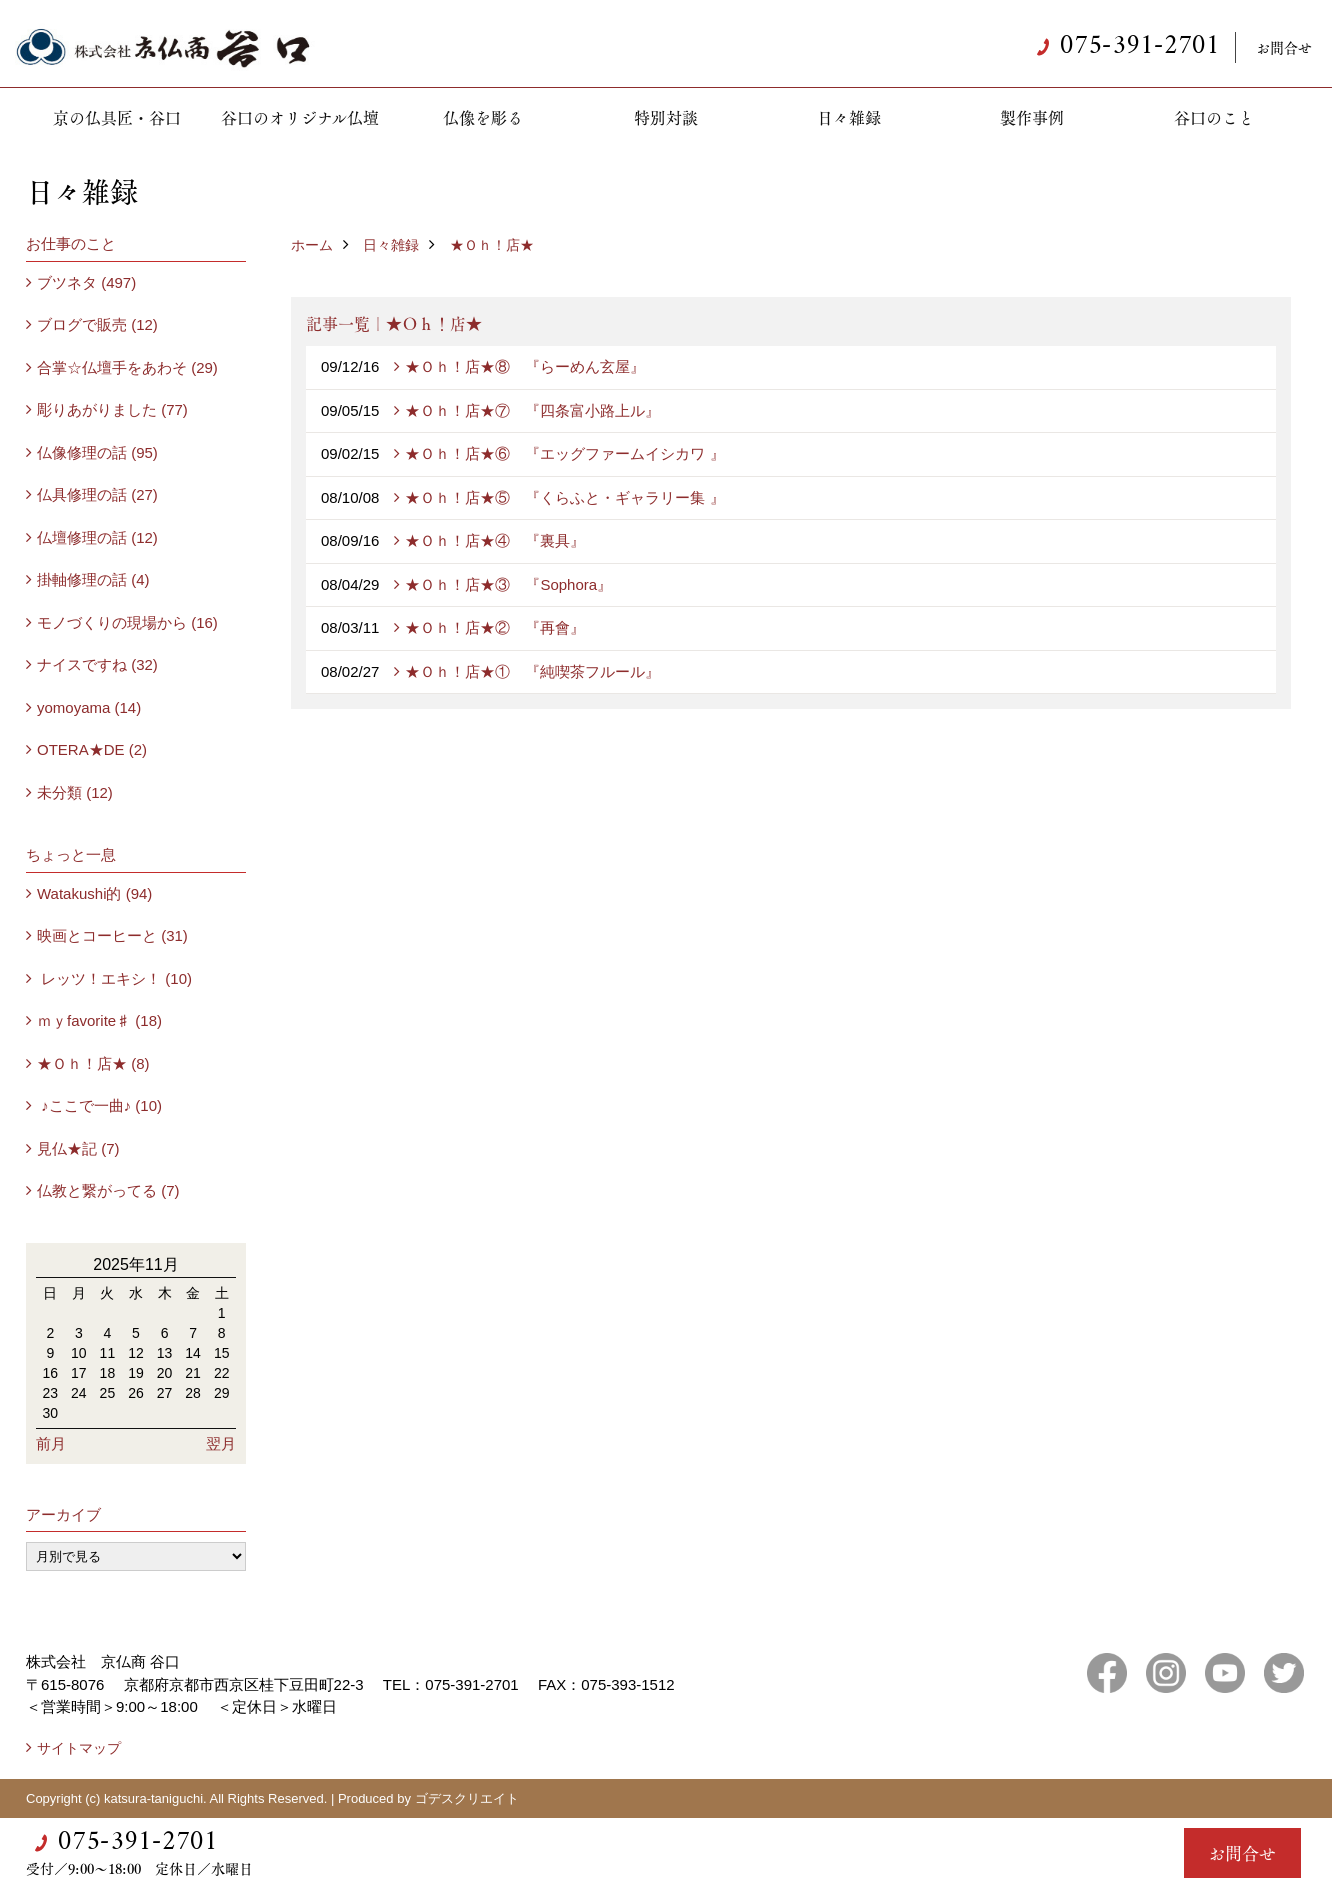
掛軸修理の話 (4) (93, 579)
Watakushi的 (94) (94, 893)
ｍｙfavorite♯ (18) (99, 1020)
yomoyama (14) (89, 707)
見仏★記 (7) (78, 1148)
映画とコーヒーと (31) (112, 935)
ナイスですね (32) (97, 664)
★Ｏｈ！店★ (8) (93, 1063)
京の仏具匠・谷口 (117, 117)
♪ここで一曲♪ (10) (99, 1105)
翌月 (221, 1443)
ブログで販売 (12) (97, 324)
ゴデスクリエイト (467, 1798)
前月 (51, 1443)
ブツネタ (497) (86, 282)
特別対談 (666, 117)
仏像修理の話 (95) (97, 452)
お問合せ (1284, 47)
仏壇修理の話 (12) (97, 537)
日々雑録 (849, 117)
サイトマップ (79, 1748)
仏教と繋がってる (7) (108, 1190)
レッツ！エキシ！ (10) (114, 978)
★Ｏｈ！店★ (492, 245)
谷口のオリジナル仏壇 (300, 117)
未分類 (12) (75, 792)
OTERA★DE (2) (92, 749)
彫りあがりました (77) (112, 409)
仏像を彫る (483, 117)
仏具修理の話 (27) (97, 494)
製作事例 (1032, 117)
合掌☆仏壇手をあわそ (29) (127, 367)
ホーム (312, 245)
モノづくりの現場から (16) (127, 622)
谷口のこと (1214, 117)
